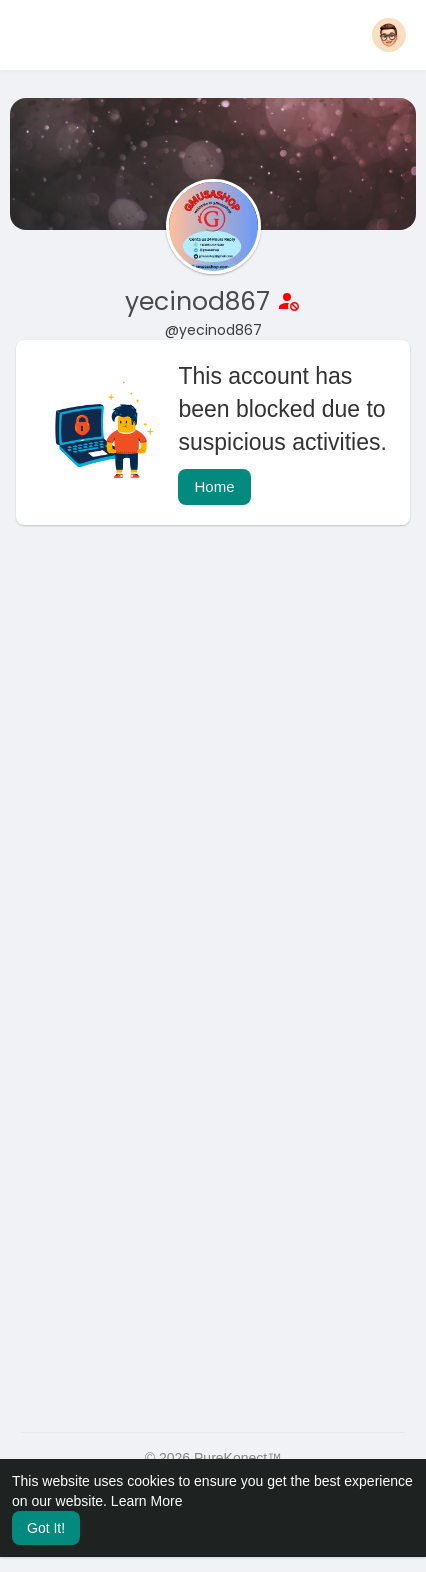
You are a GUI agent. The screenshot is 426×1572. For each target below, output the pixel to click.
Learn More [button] (147, 1501)
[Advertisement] (213, 773)
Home (214, 486)
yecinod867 (201, 301)
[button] (389, 35)
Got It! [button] (46, 1528)
